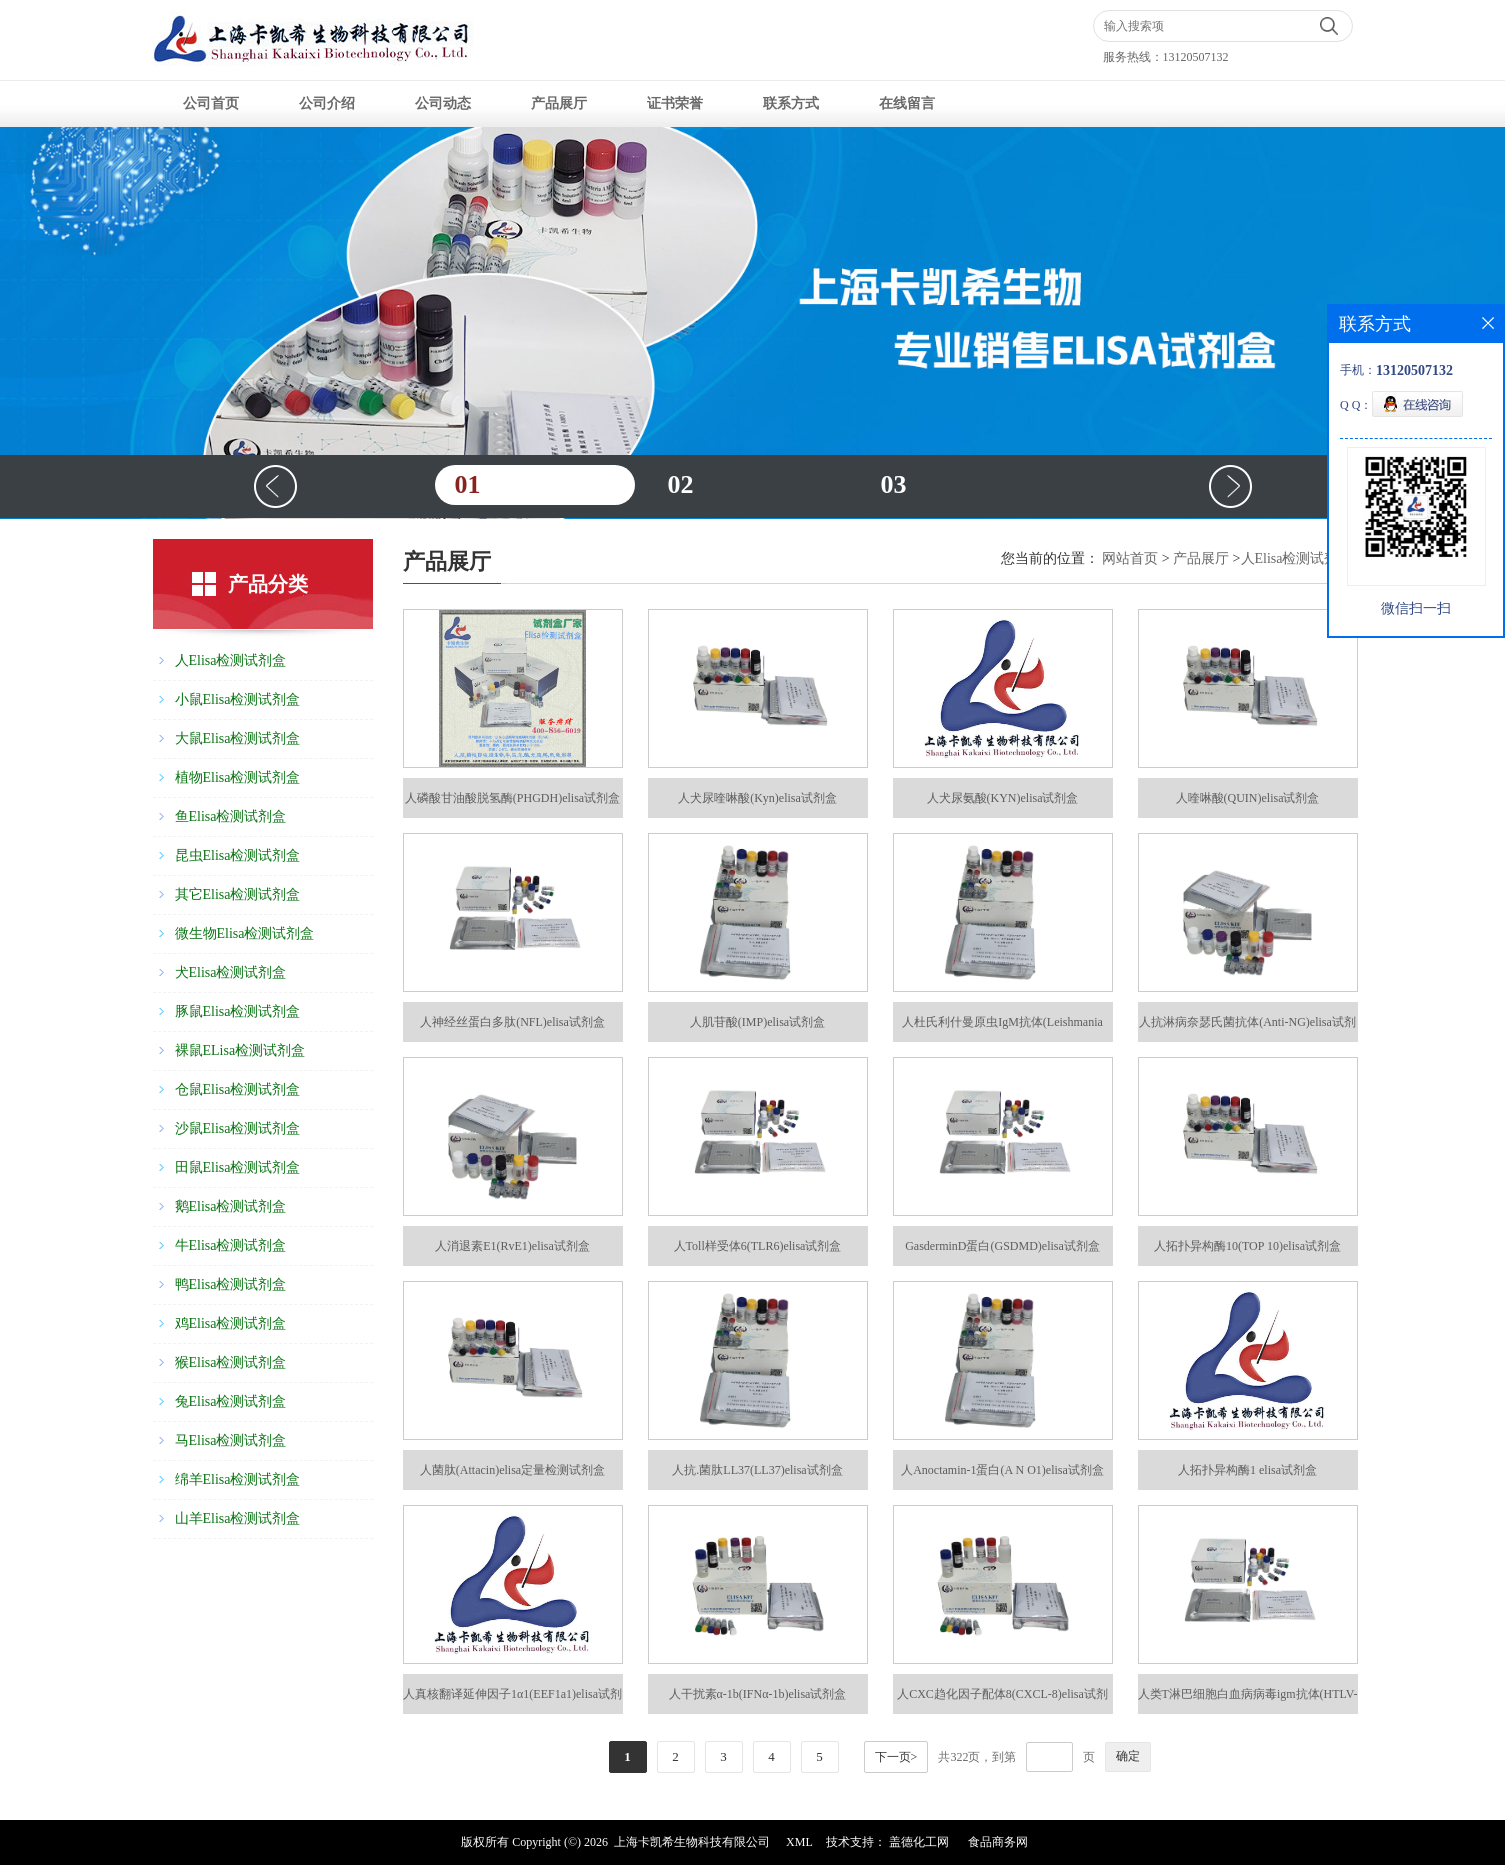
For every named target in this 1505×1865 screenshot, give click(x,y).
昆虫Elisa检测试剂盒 (238, 855)
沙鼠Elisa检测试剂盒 (238, 1128)
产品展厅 (559, 103)
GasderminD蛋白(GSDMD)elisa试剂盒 (1002, 1246)
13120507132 (1196, 57)
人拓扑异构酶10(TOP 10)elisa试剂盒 (1247, 1246)
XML (799, 1842)
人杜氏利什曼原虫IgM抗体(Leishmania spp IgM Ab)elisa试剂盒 (1002, 1028)
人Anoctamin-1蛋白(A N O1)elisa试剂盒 (1002, 1470)
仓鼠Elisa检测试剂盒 (238, 1089)
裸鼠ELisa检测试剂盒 (240, 1050)
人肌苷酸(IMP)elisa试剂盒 (757, 1022)
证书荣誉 (675, 103)
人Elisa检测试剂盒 (231, 660)
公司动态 (443, 103)
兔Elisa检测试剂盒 (231, 1401)
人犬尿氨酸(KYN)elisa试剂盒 (1003, 798)
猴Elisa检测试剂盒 (231, 1362)
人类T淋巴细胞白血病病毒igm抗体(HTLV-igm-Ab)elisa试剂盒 (1248, 1700)
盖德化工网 (919, 1842)
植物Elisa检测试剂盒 (238, 777)
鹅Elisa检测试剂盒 (231, 1206)
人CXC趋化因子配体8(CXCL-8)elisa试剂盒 (1002, 1700)
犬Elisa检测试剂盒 (231, 972)
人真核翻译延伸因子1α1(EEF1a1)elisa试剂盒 (512, 1700)
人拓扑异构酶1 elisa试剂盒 (1247, 1470)
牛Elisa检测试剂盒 (231, 1245)
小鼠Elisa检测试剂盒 (238, 699)
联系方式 (791, 103)
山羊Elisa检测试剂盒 (238, 1518)
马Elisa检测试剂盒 (231, 1440)
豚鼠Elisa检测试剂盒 (238, 1011)
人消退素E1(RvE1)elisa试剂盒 (512, 1246)
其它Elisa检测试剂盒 (238, 894)
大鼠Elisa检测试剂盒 (238, 738)
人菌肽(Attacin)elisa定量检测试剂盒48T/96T (512, 1476)
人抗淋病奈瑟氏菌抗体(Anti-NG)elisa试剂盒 (1247, 1028)
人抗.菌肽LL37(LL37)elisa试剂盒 (757, 1470)
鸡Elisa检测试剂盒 (231, 1323)
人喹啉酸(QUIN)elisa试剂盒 (1248, 798)
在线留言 (907, 103)
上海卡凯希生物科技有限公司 (692, 1842)
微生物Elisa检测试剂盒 (245, 933)
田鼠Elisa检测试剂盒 (238, 1167)
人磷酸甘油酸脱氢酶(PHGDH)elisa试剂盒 (512, 798)
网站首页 (1130, 558)
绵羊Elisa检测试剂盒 (238, 1479)
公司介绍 (327, 103)
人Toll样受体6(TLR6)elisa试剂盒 (758, 1246)
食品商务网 (998, 1842)
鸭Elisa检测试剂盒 (231, 1284)
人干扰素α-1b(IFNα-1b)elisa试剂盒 (758, 1694)
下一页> (896, 1757)
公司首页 (211, 103)
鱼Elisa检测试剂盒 (231, 816)
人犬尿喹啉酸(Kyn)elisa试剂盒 (757, 798)
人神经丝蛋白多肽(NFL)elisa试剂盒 (512, 1022)
